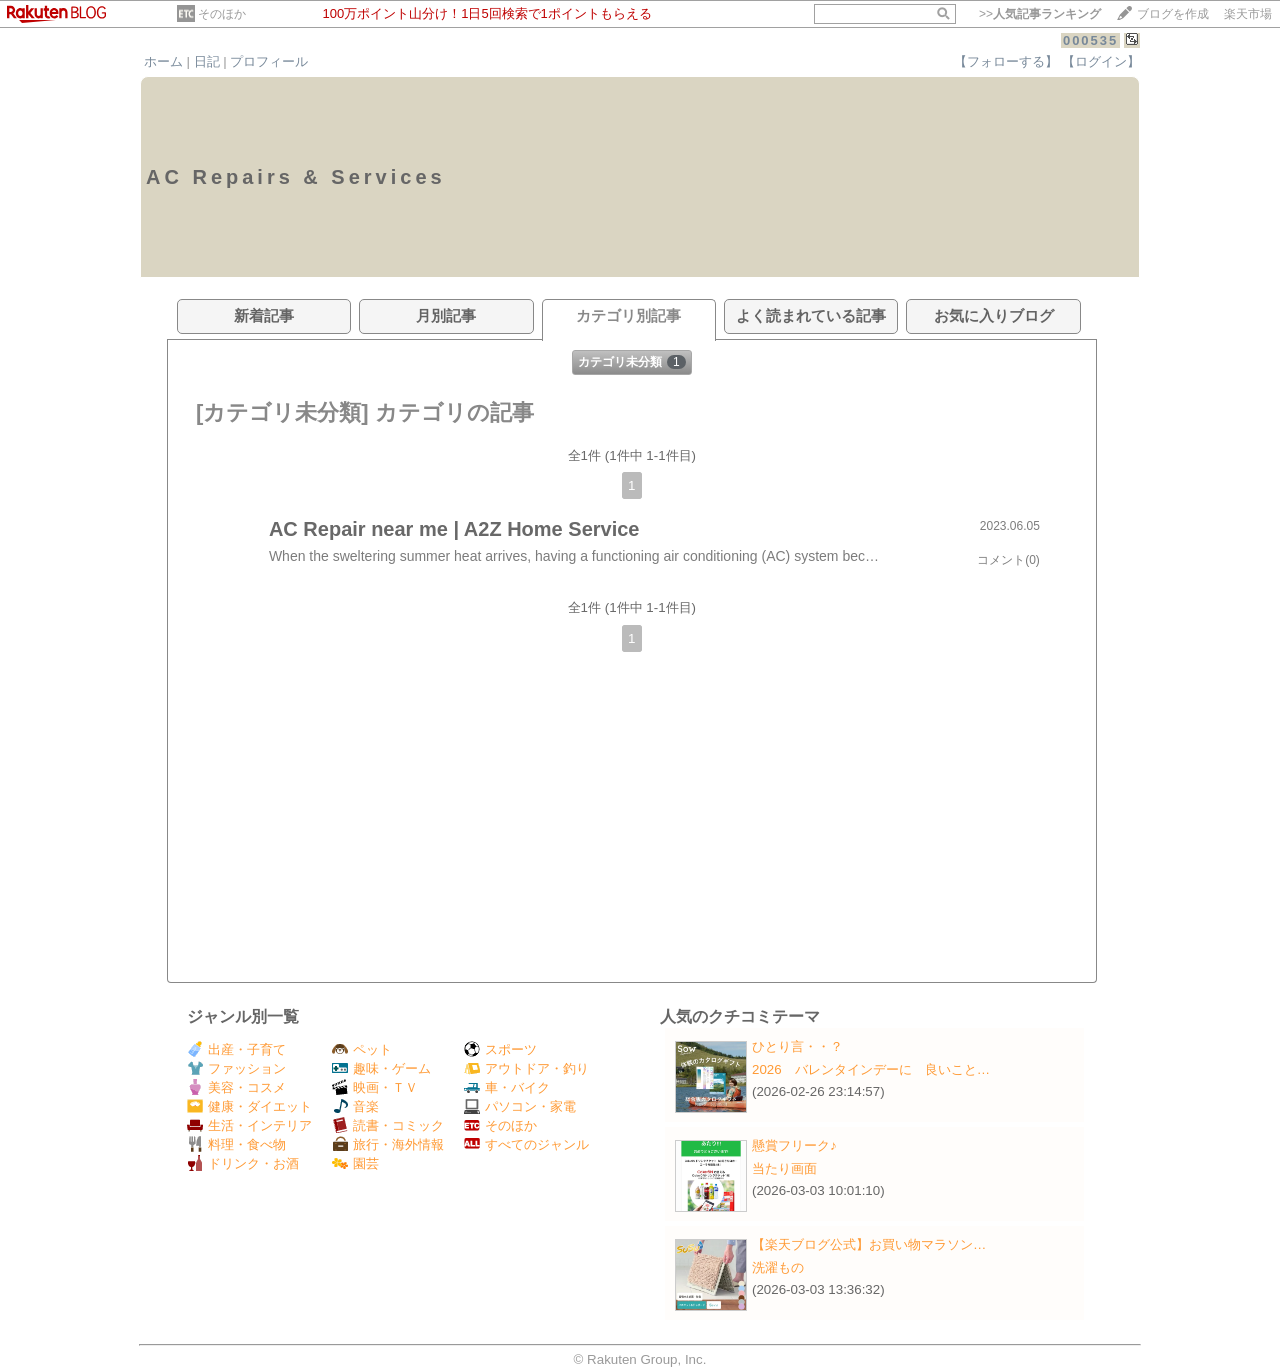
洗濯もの (778, 1267)
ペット (362, 1049)
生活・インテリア (249, 1125)
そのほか (222, 14)
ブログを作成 (1173, 14)
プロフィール (269, 61)
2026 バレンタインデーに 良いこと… (871, 1069)
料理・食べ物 (236, 1144)
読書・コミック (388, 1125)
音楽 (355, 1106)
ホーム (163, 61)
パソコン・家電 (520, 1106)
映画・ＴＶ (375, 1087)
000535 (1090, 40)
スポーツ (500, 1049)
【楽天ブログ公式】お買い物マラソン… (869, 1244)
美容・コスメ (236, 1087)
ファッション (236, 1068)
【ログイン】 (1101, 61)
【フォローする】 (1006, 61)
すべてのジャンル (526, 1144)
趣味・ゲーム (381, 1068)
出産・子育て (236, 1049)
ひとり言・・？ (797, 1046)
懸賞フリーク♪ (794, 1145)
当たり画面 (784, 1168)
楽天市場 (1248, 14)
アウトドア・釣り (526, 1068)
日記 (207, 61)
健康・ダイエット (249, 1106)
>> (1040, 14)
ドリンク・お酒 (243, 1163)
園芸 (355, 1163)
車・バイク (507, 1087)
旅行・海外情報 (388, 1144)
